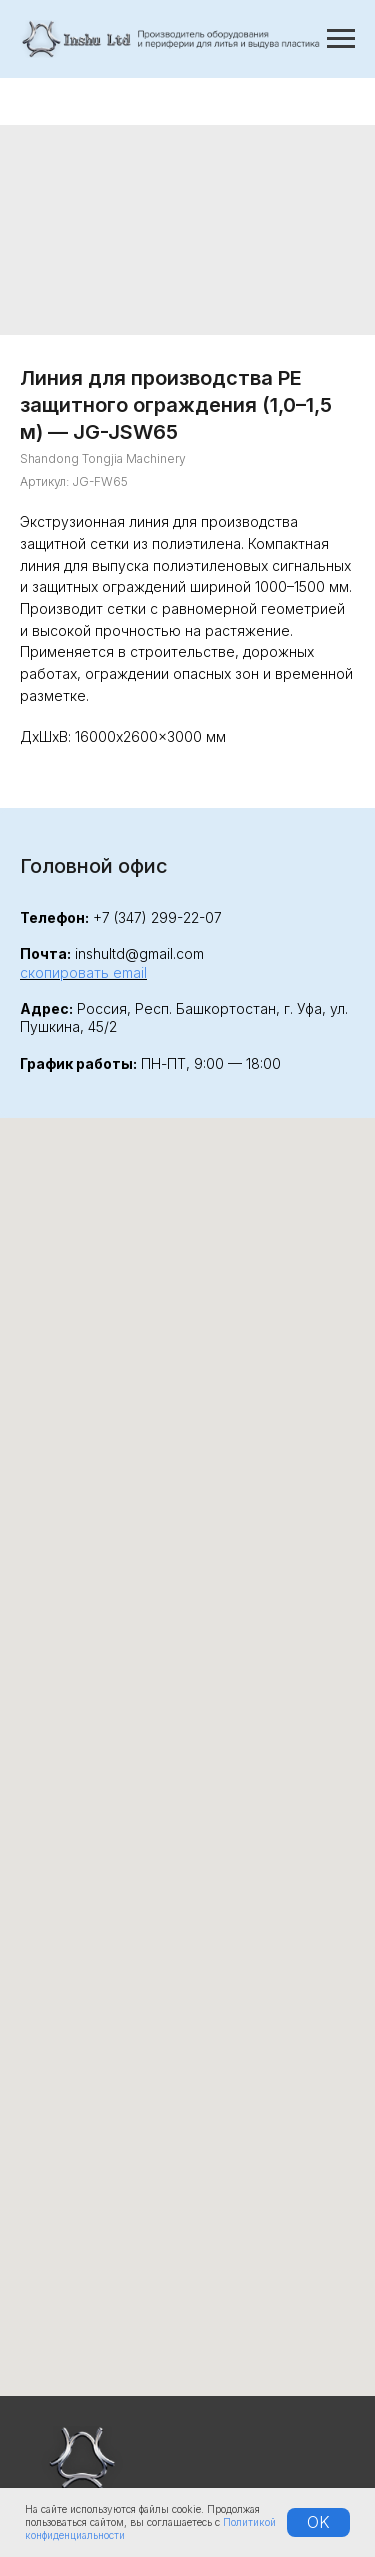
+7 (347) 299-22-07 (157, 917)
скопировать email (83, 972)
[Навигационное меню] (341, 39)
